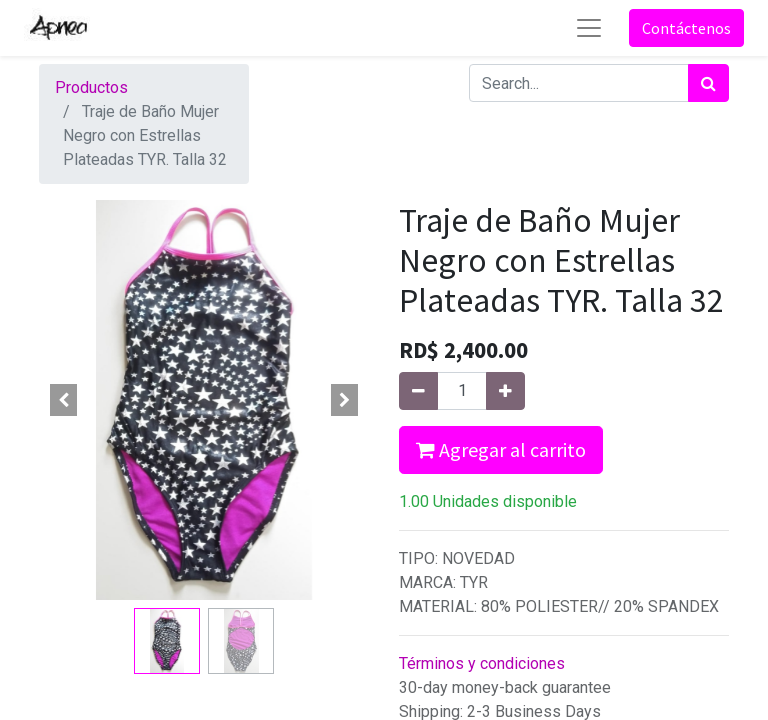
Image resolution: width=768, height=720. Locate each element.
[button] (64, 400)
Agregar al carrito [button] (501, 449)
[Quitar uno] (418, 391)
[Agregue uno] (505, 391)
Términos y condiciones (482, 663)
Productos (91, 87)
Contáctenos (686, 28)
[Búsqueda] (708, 83)
